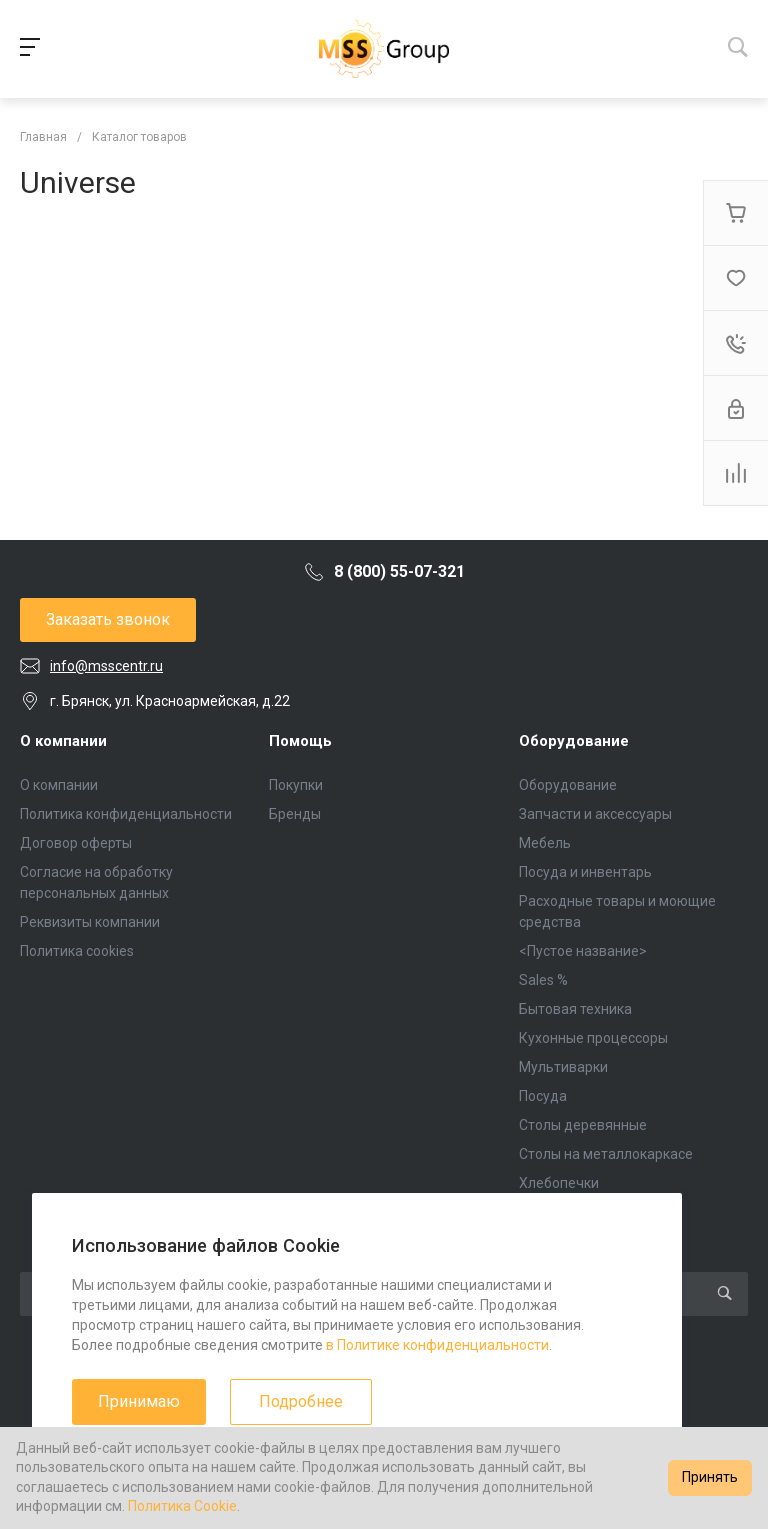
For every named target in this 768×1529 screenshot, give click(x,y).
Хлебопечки (559, 1183)
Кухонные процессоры (593, 1038)
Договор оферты (76, 843)
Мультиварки (563, 1067)
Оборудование (574, 741)
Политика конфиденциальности (126, 814)
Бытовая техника (575, 1009)
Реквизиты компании (90, 922)
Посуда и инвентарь (585, 872)
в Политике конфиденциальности (437, 1345)
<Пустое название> (583, 951)
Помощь (300, 741)
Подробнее (301, 1401)
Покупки (296, 785)
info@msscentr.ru (106, 666)
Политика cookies (77, 951)
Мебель (545, 843)
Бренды (295, 814)
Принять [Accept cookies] (710, 1477)
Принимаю (139, 1401)
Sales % (543, 980)
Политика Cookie (182, 1506)
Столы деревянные (583, 1125)
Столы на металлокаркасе (606, 1154)
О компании (63, 741)
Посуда (543, 1096)
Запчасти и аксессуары (595, 814)
